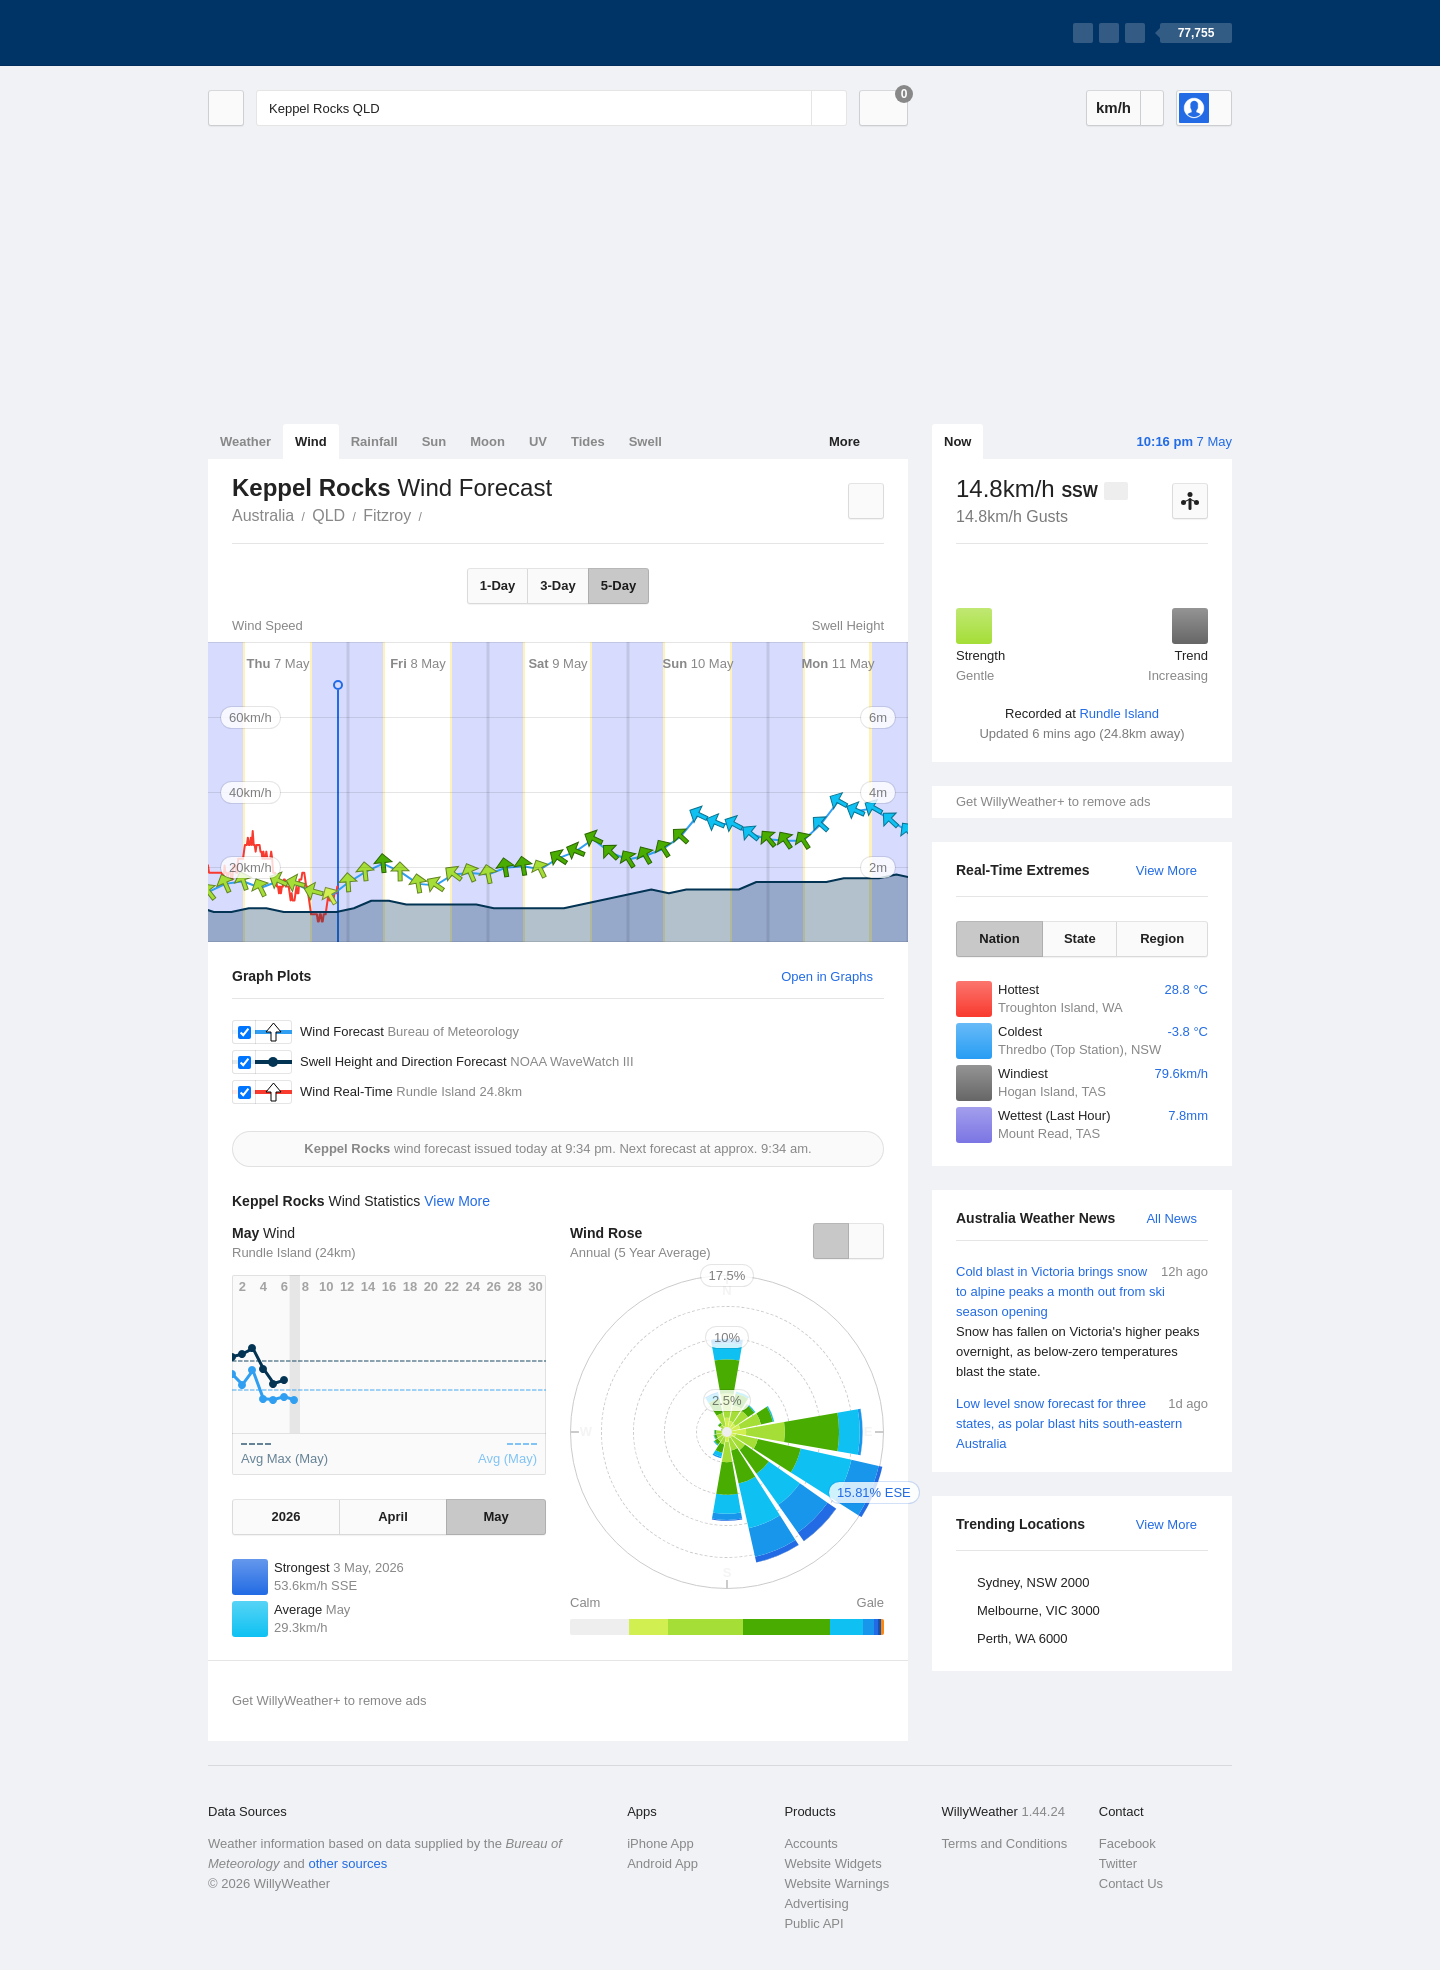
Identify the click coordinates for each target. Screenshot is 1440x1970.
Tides (588, 441)
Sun (434, 441)
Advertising (816, 1903)
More (844, 441)
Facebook (1127, 1843)
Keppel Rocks (433, 514)
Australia (263, 515)
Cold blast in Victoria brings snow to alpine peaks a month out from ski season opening (1082, 1322)
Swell (645, 441)
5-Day (618, 585)
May (495, 1516)
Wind (311, 441)
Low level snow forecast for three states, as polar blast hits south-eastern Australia (1082, 1422)
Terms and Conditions (1005, 1843)
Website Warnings (836, 1883)
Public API (813, 1923)
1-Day (497, 585)
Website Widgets (832, 1863)
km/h (1113, 107)
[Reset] (794, 108)
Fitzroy (387, 515)
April (393, 1516)
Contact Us (1131, 1883)
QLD (328, 515)
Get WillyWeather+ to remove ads (1053, 801)
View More (1166, 870)
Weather (245, 441)
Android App (662, 1863)
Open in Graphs (827, 976)
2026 (285, 1516)
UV (538, 441)
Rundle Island (1119, 713)
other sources (347, 1863)
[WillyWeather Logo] (302, 33)
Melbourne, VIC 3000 (1038, 1610)
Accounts (810, 1843)
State (1080, 938)
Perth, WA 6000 (1022, 1638)
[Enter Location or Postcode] (551, 108)
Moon (487, 441)
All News (1171, 1218)
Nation (999, 938)
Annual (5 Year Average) (640, 1252)
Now (957, 441)
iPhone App (660, 1843)
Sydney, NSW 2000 (1033, 1582)
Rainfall (374, 441)
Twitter (1118, 1863)
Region (1162, 938)
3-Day (557, 585)
